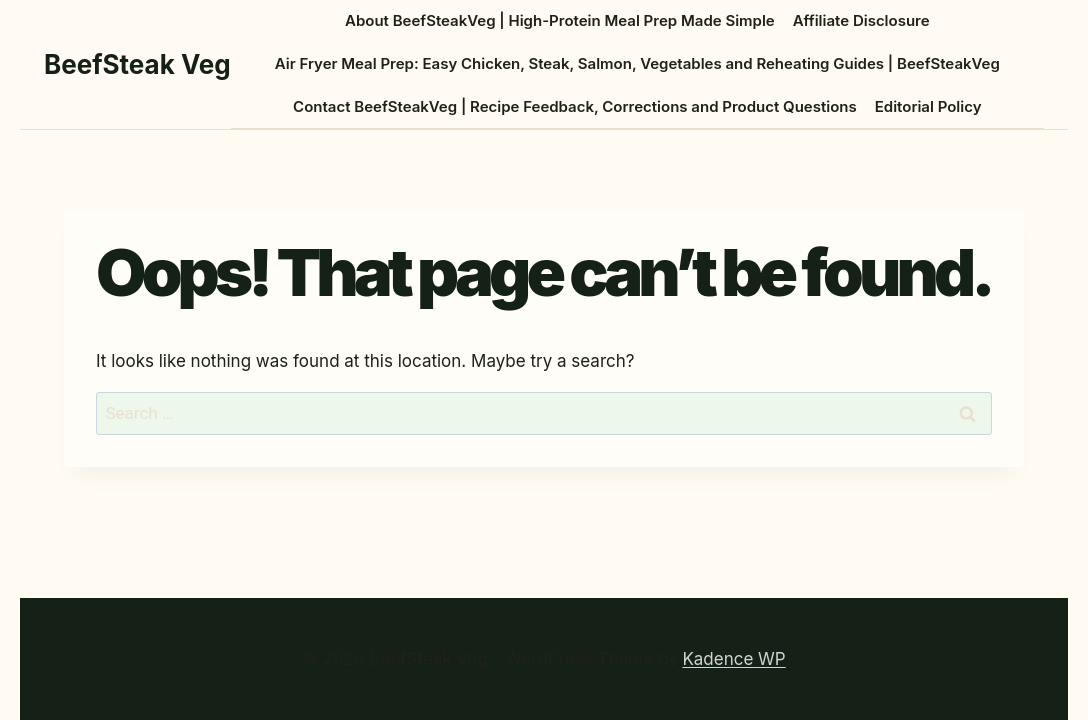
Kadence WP (733, 659)
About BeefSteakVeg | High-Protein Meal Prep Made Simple (560, 20)
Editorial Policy (928, 106)
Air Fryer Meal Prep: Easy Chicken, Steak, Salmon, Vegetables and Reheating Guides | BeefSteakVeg (637, 63)
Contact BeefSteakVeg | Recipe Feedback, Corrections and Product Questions (575, 106)
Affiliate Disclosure (861, 20)
